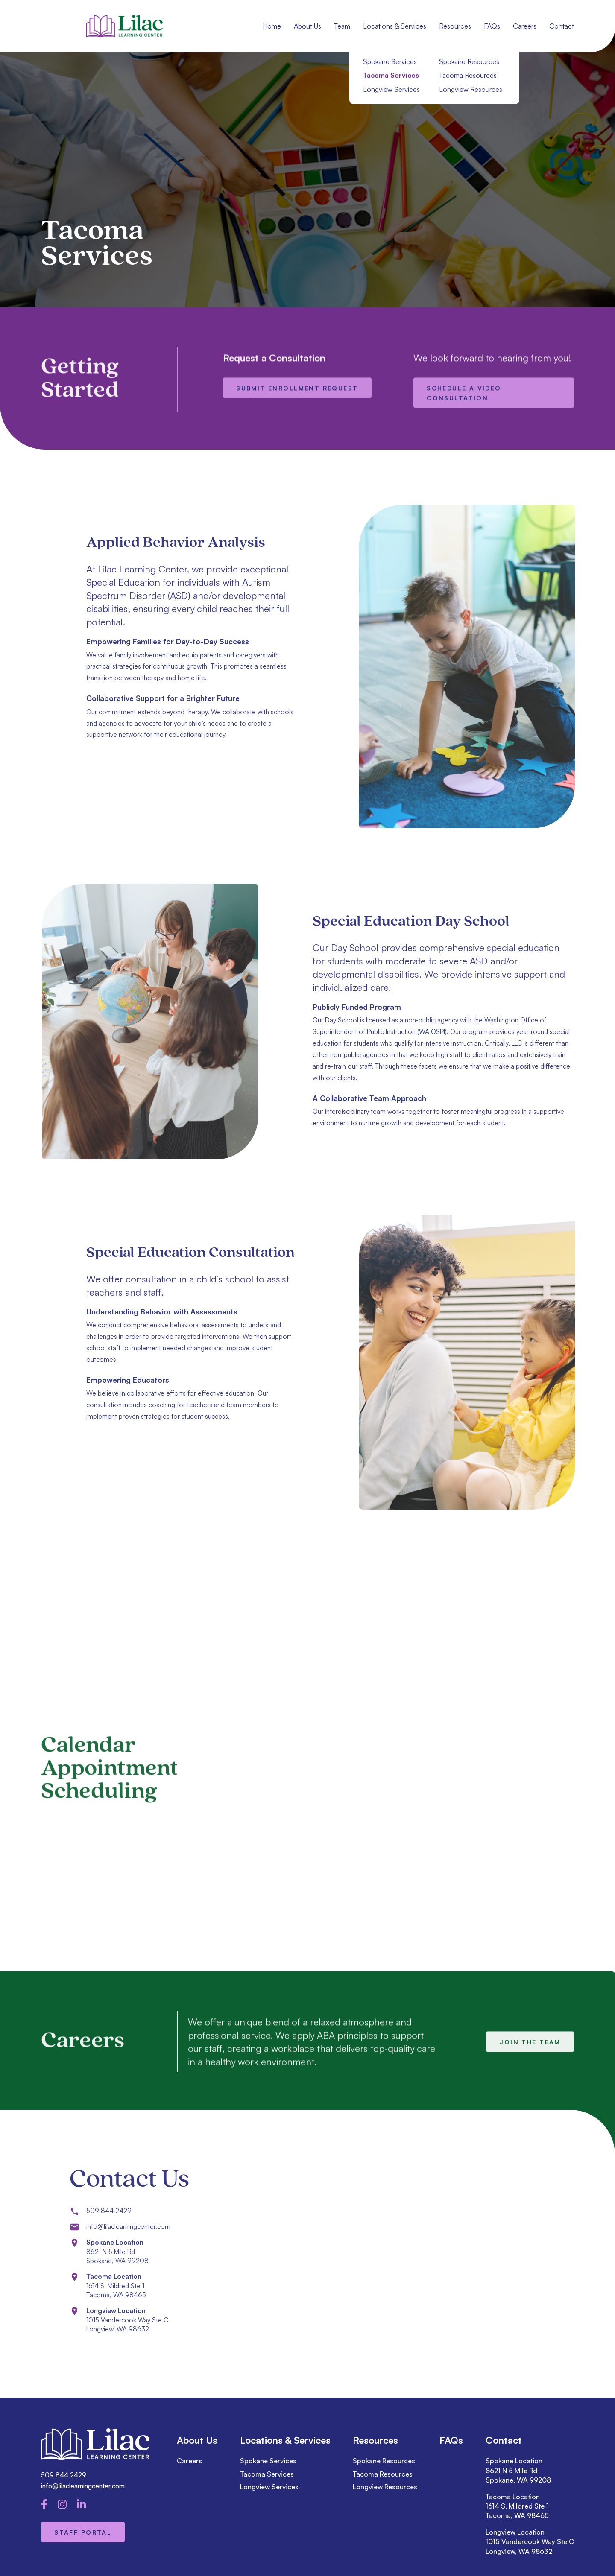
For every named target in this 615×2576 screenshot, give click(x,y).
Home (272, 26)
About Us (307, 26)
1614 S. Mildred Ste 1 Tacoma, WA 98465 (517, 2511)
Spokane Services (268, 2460)
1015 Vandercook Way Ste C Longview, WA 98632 (530, 2546)
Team (342, 26)
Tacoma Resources (383, 2474)
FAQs (492, 26)
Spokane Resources (384, 2460)
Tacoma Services (267, 2474)
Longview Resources (385, 2487)
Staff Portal (82, 2532)
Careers (524, 26)
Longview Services (269, 2487)
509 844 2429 (63, 2475)
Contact (561, 26)
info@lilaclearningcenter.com (83, 2486)
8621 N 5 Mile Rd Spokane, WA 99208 (518, 2475)
